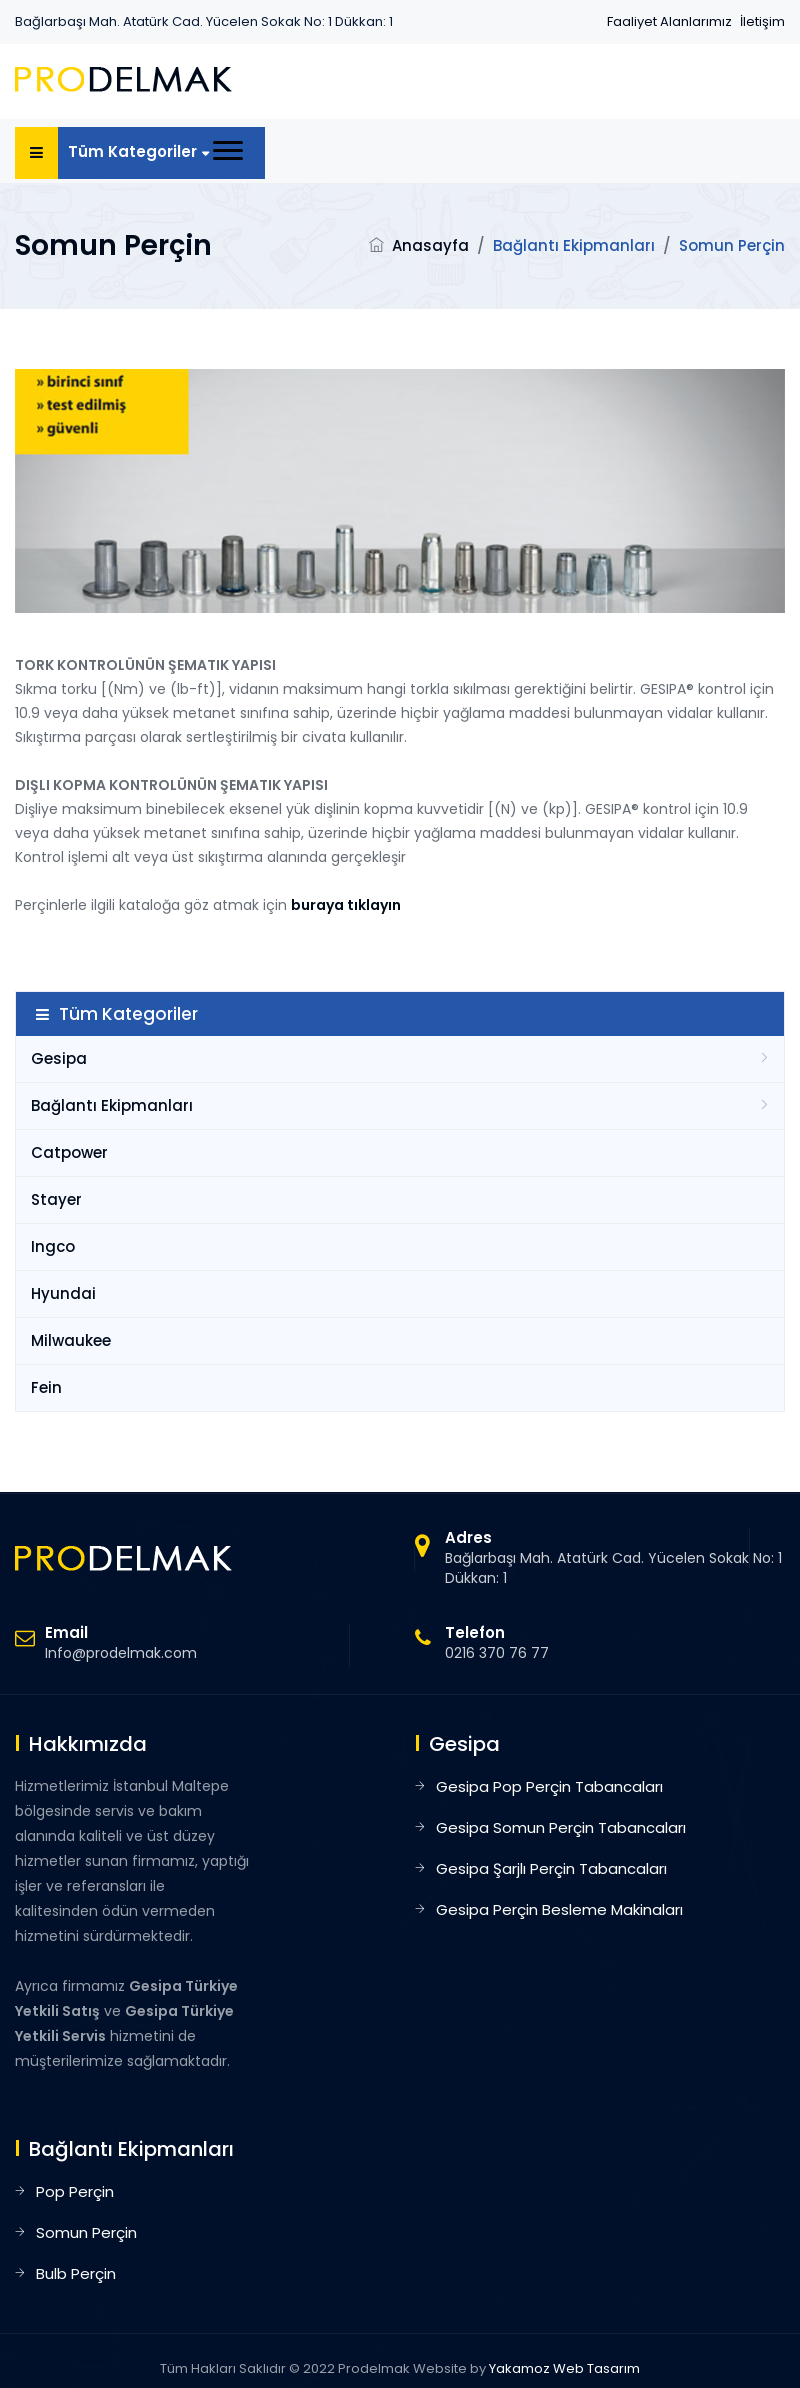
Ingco (53, 1246)
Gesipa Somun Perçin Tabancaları (561, 1827)
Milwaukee (71, 1340)
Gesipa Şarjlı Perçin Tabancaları (551, 1868)
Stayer (56, 1199)
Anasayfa (430, 245)
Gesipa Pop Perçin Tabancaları (549, 1786)
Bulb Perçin (76, 2273)
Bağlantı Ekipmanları (112, 1105)
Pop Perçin (75, 2191)
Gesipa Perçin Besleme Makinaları (559, 1909)
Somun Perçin (86, 2232)
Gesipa (59, 1058)
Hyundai (63, 1293)
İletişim (762, 21)
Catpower (69, 1152)
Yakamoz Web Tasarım (564, 2368)
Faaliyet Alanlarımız (669, 21)
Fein (46, 1387)
